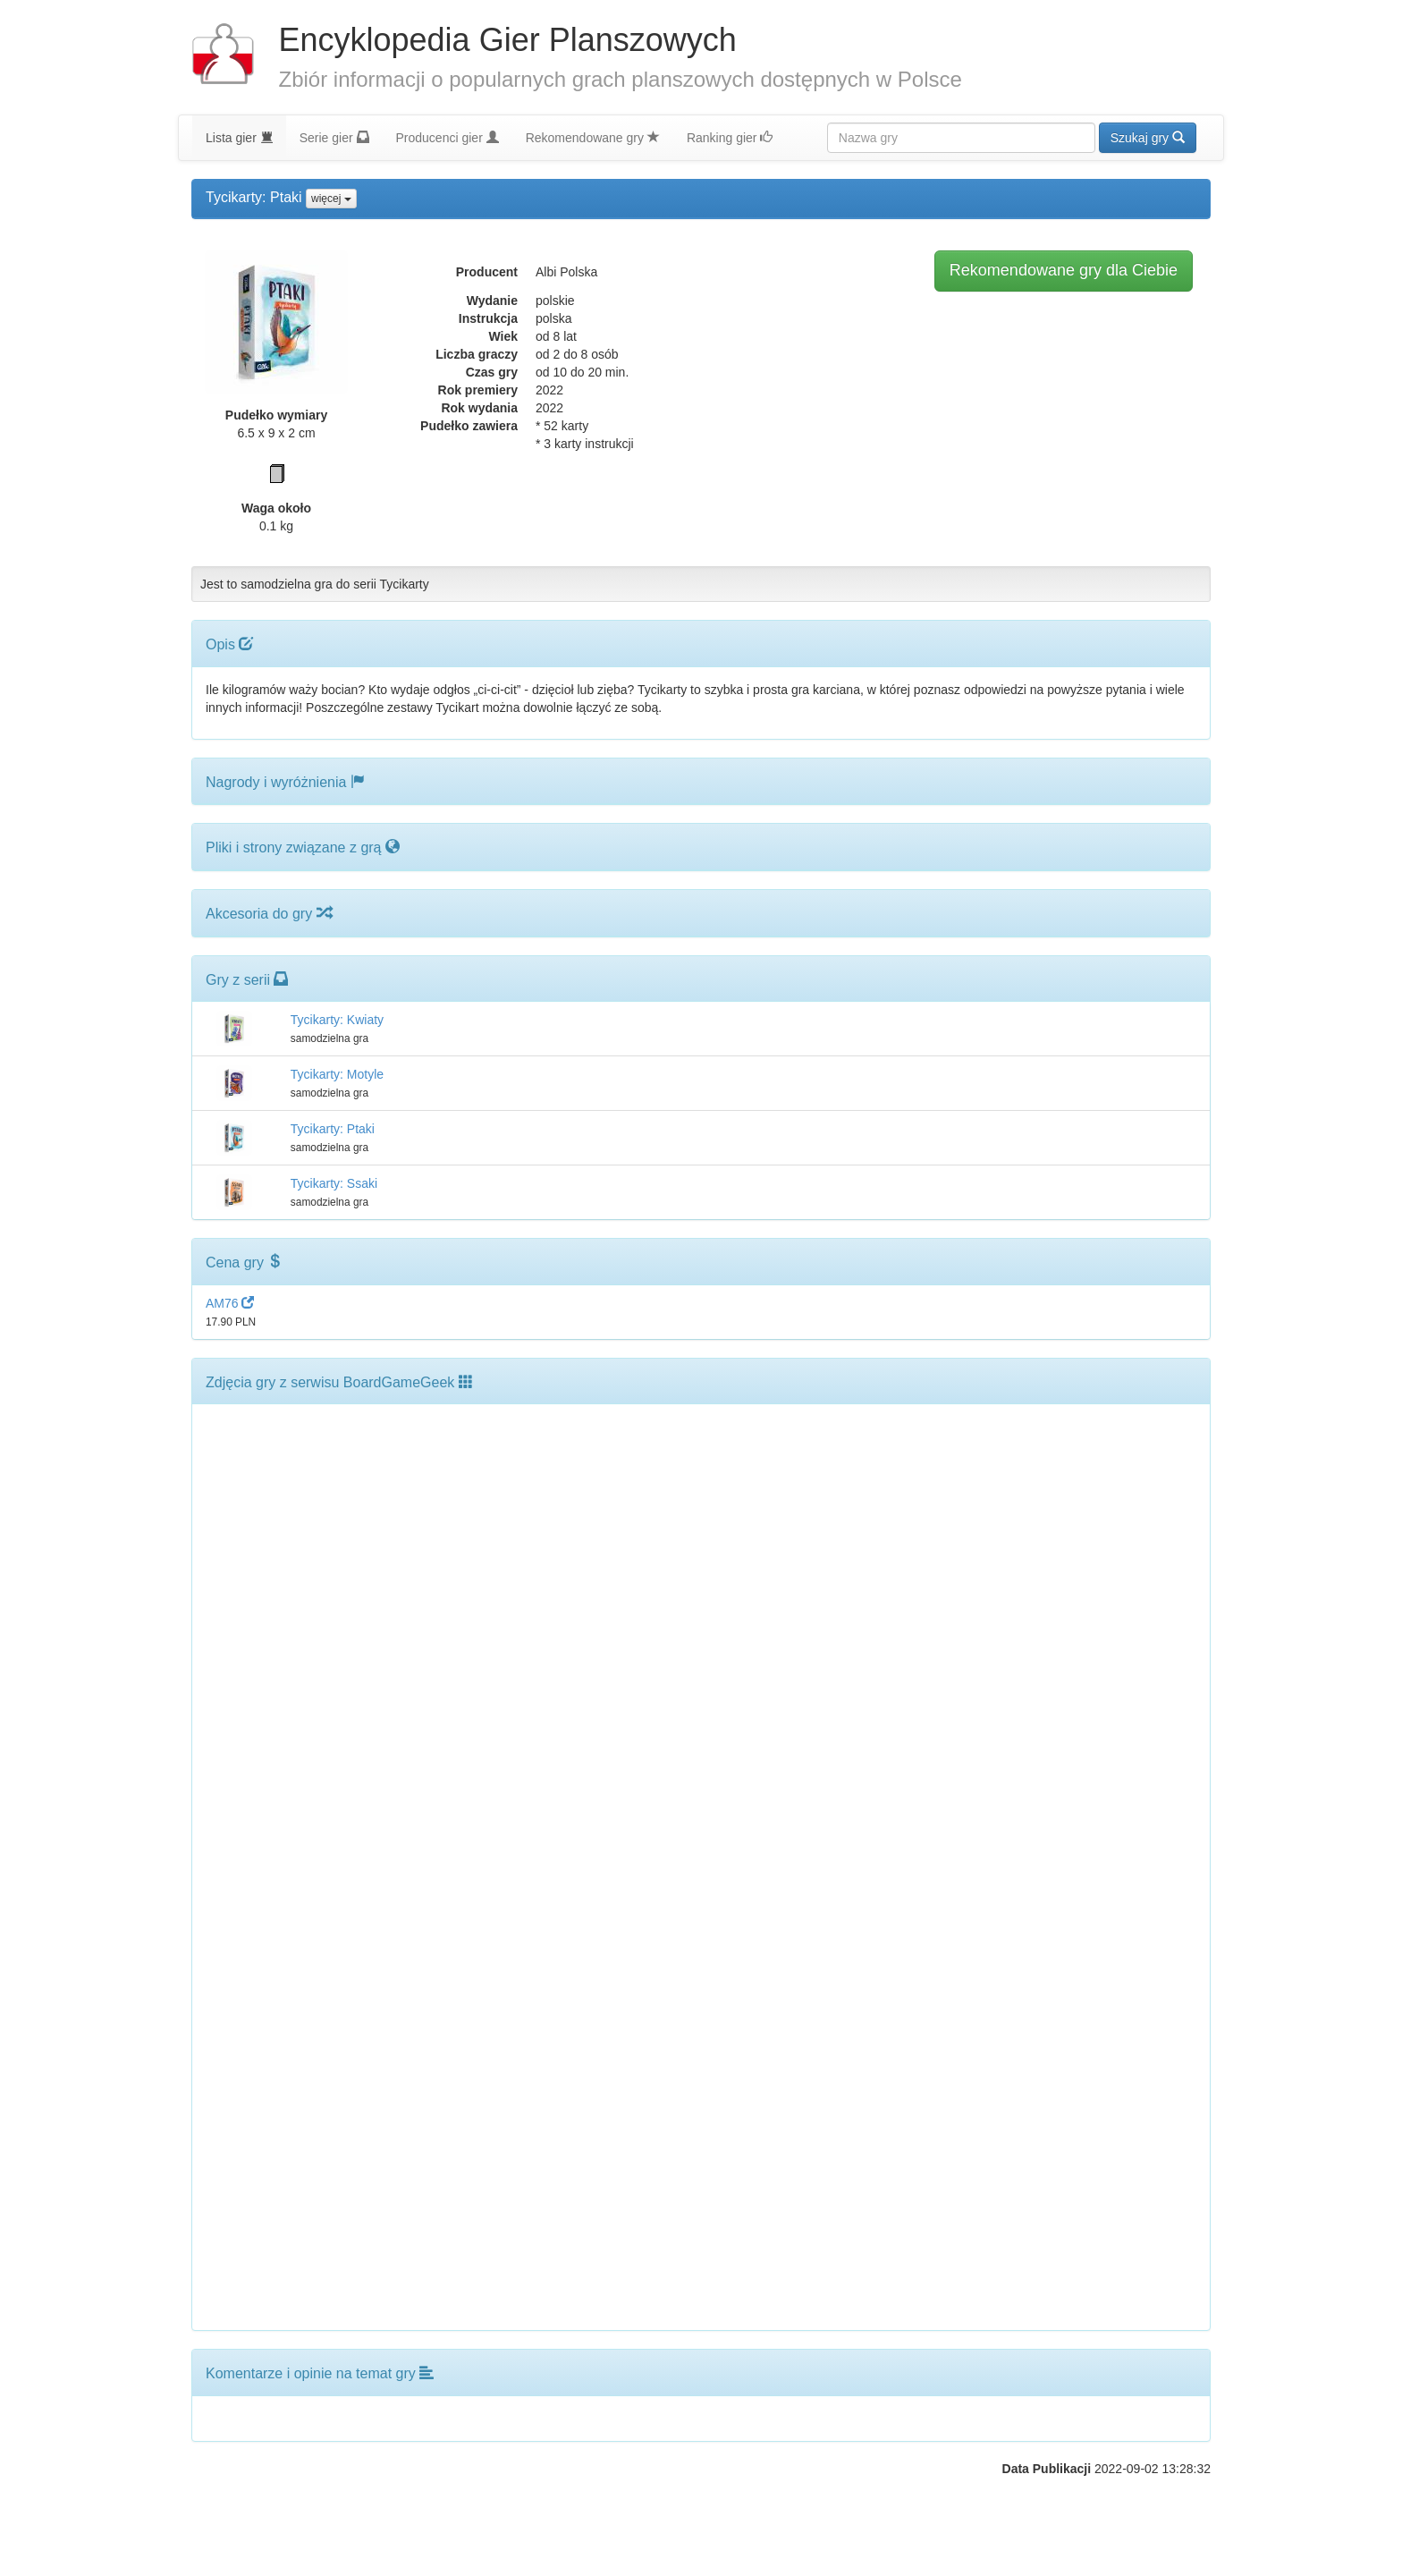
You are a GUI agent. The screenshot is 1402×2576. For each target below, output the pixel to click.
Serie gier (334, 137)
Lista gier (239, 137)
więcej (331, 198)
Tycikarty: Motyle (337, 1074)
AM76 (230, 1303)
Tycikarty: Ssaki (334, 1183)
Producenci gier (447, 137)
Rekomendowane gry (593, 137)
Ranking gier (730, 137)
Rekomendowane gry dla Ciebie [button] (1064, 270)
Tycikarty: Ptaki (333, 1129)
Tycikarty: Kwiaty (337, 1020)
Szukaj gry (1148, 137)
